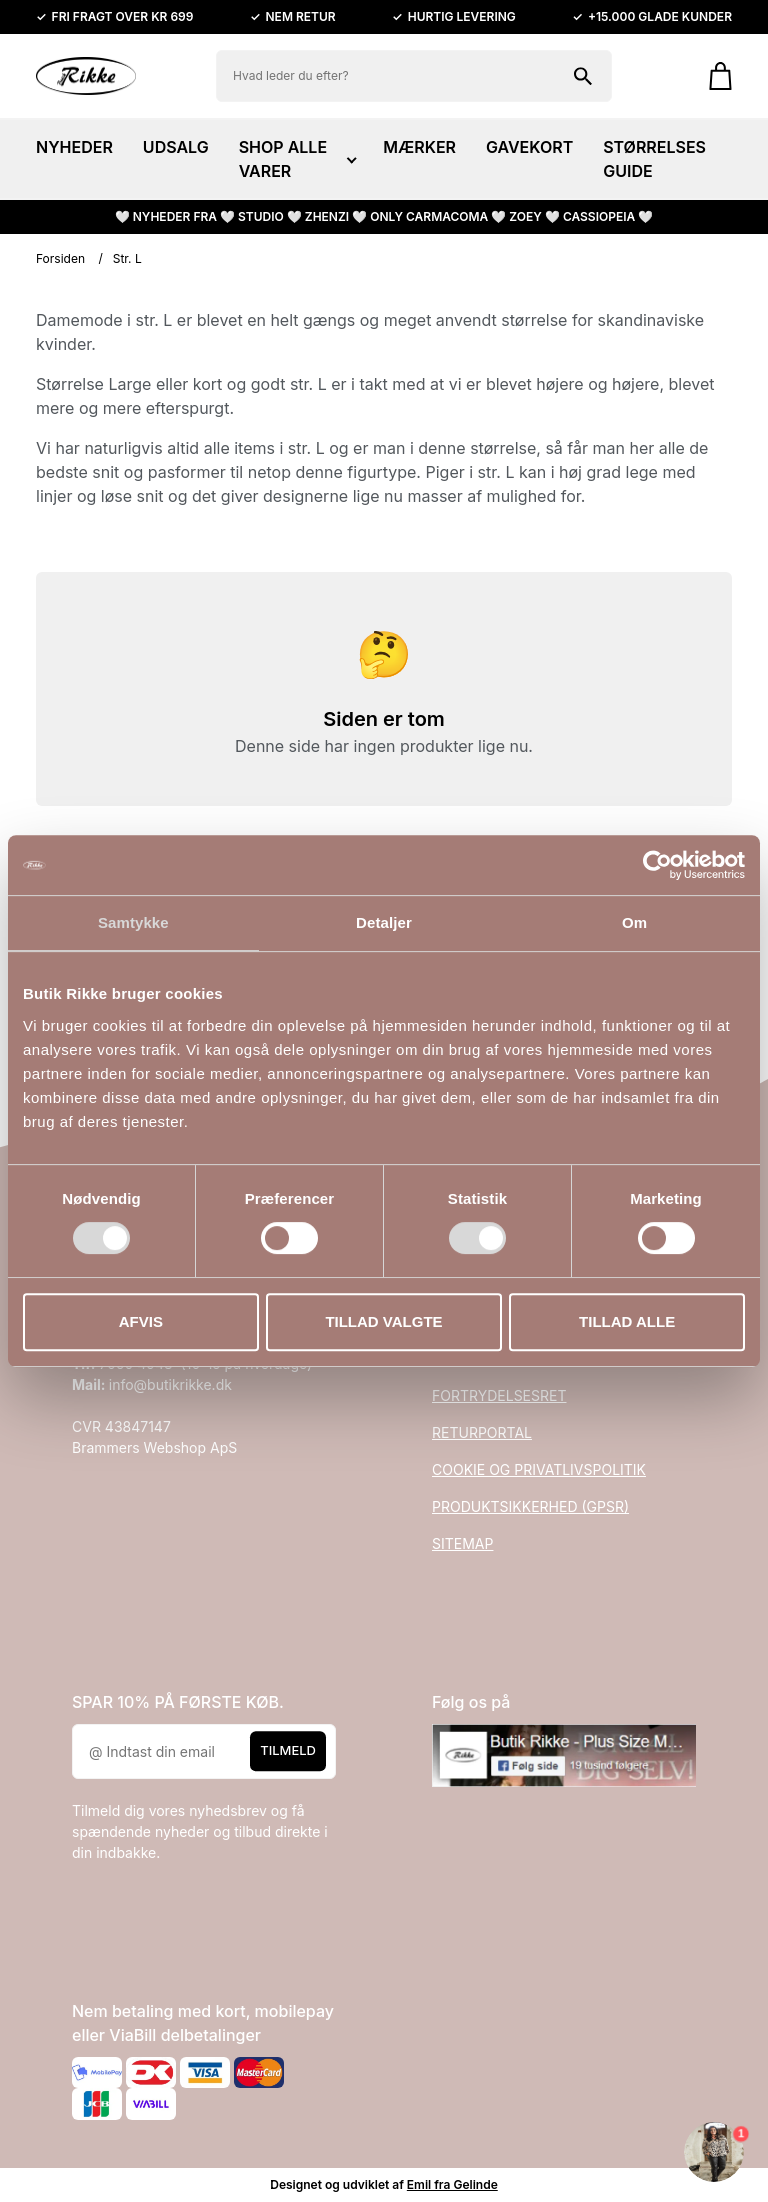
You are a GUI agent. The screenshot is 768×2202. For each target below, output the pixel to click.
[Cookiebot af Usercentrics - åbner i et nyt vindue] (657, 865)
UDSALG (176, 147)
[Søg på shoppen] (583, 76)
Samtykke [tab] (133, 922)
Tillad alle (627, 1321)
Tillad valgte (383, 1321)
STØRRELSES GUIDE (654, 159)
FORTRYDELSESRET (499, 1395)
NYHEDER (74, 147)
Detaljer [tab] (384, 922)
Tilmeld (288, 1751)
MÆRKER (419, 147)
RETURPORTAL (482, 1432)
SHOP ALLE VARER (296, 159)
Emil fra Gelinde (452, 2184)
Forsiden (60, 258)
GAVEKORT (529, 147)
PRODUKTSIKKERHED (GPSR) (530, 1506)
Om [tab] (634, 922)
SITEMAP (462, 1543)
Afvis (141, 1321)
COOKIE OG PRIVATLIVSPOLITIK (539, 1469)
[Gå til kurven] (710, 76)
